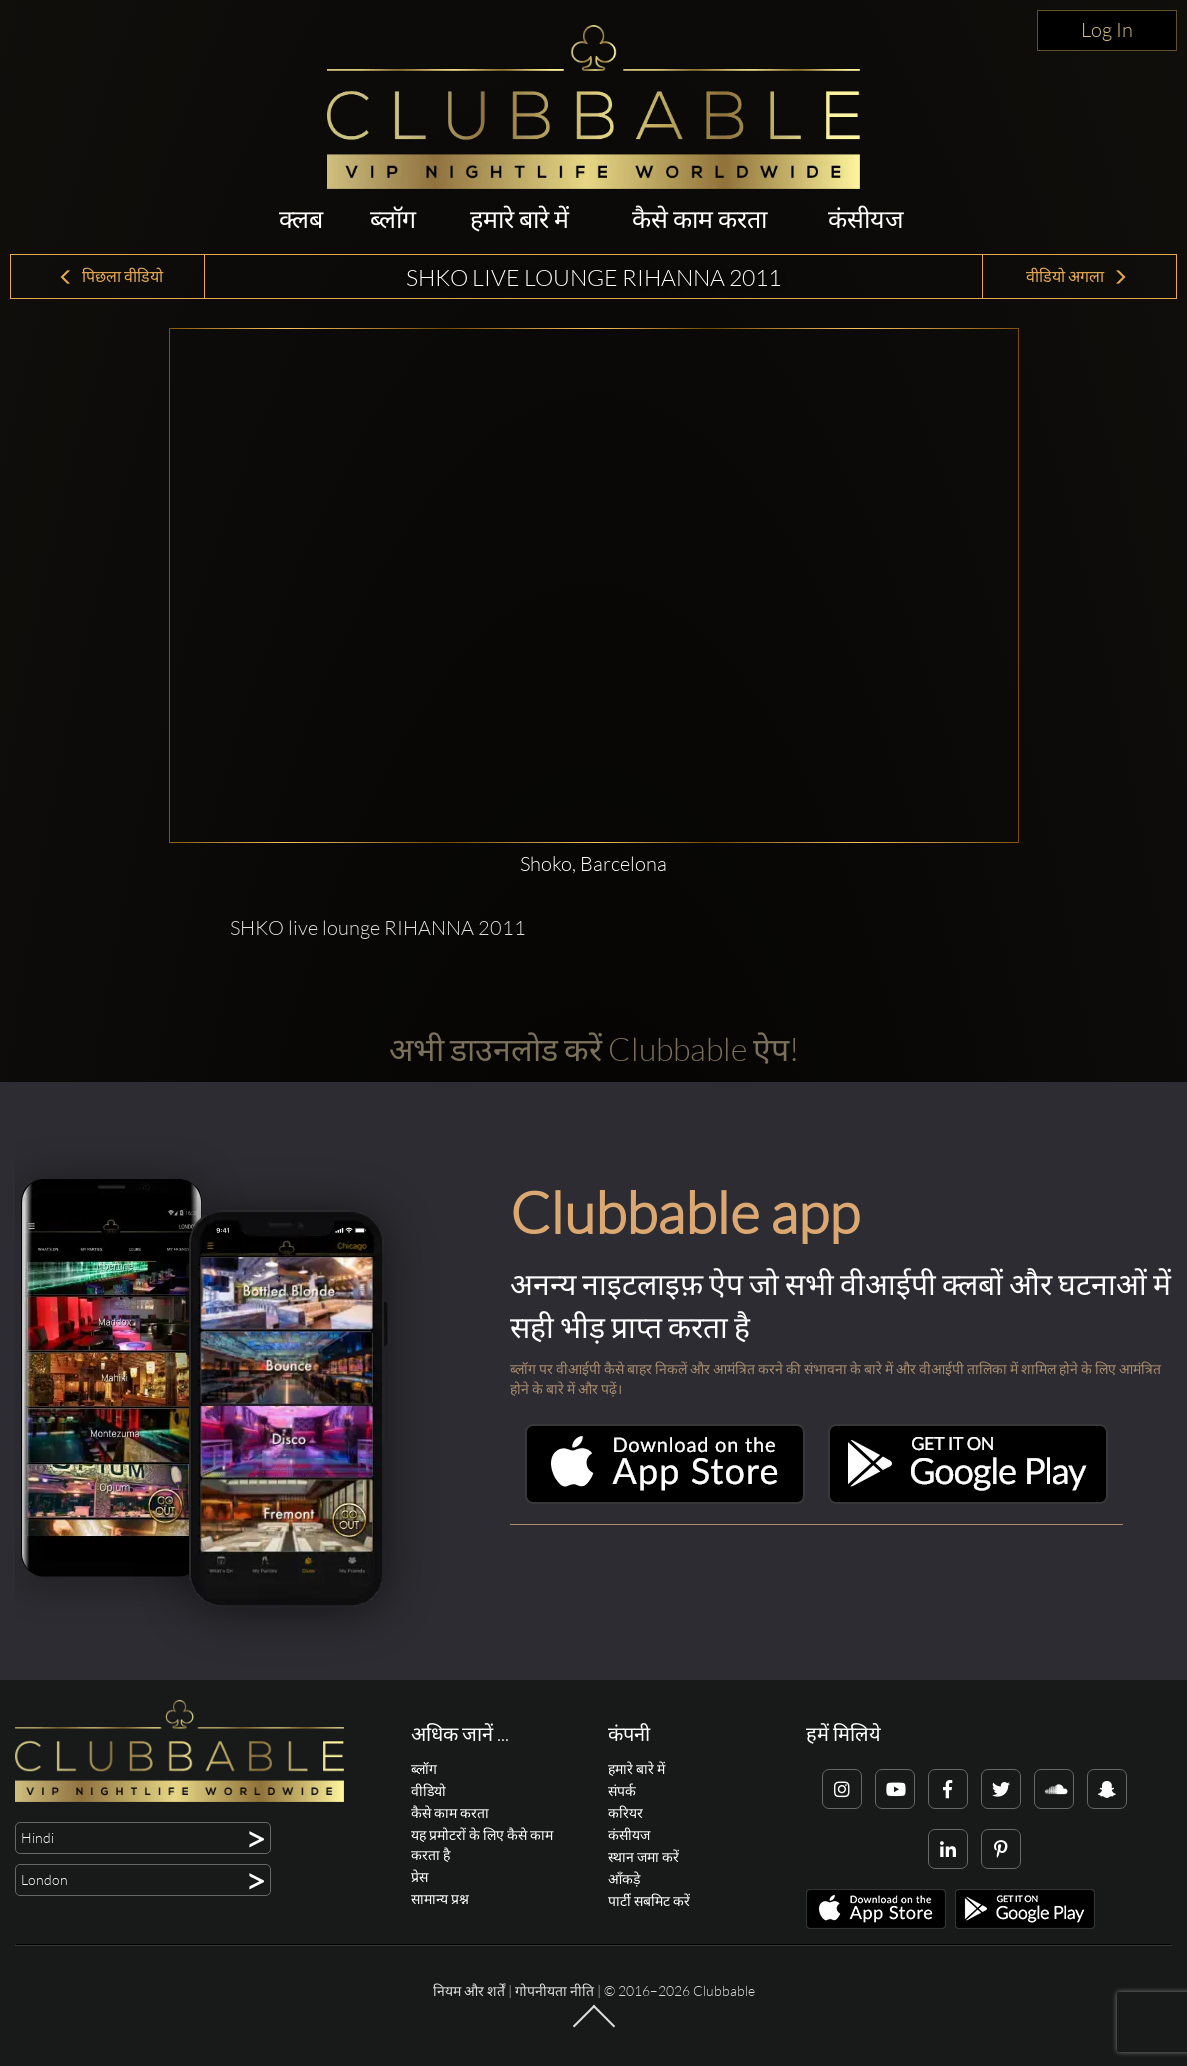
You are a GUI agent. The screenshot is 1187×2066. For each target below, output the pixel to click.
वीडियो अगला (1077, 276)
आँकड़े (624, 1878)
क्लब (301, 218)
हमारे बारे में (519, 218)
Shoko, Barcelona (593, 863)
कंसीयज (866, 218)
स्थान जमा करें (643, 1856)
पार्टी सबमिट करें (649, 1900)
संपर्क (622, 1790)
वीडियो (428, 1790)
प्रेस (419, 1876)
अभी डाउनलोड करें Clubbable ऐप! (594, 1048)
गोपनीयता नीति (554, 1990)
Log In (1107, 29)
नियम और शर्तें (469, 1990)
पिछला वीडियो (110, 276)
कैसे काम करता (699, 218)
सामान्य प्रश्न (440, 1898)
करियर (625, 1812)
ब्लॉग (393, 218)
